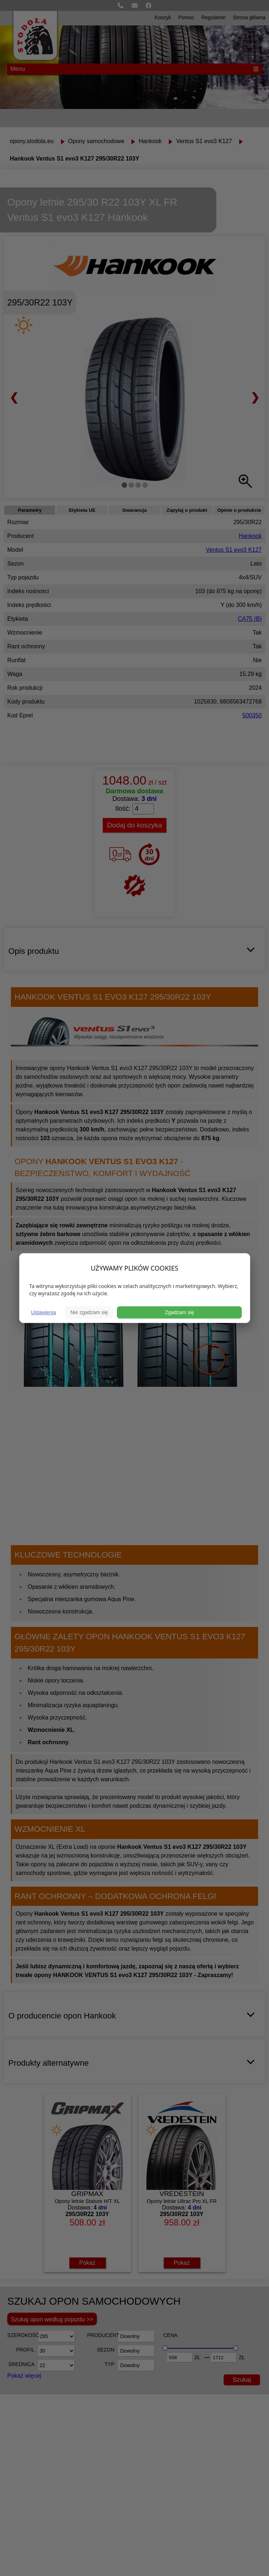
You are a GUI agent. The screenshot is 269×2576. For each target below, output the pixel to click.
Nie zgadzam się (89, 1312)
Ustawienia (43, 1312)
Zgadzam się (179, 1312)
